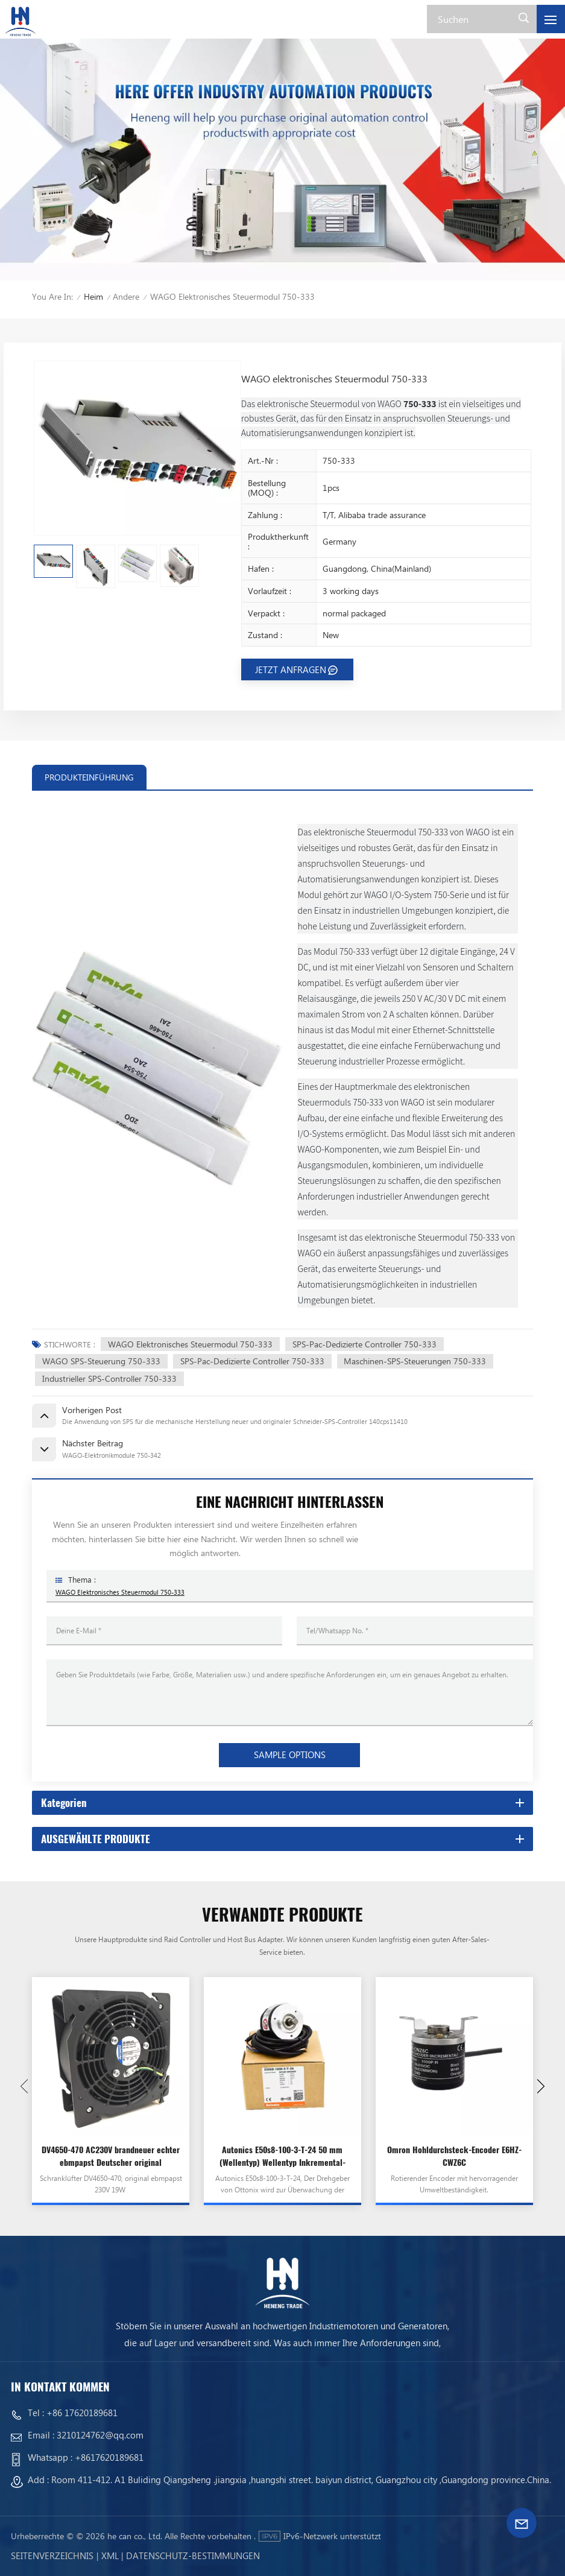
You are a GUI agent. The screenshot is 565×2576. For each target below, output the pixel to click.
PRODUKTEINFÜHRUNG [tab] (89, 777)
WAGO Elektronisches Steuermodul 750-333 (190, 1344)
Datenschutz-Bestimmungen (193, 2555)
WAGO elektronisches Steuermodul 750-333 (120, 1592)
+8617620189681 (109, 2457)
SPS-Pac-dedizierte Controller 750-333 (364, 1344)
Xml (110, 2555)
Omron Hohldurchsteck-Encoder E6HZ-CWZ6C (454, 2156)
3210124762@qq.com (100, 2435)
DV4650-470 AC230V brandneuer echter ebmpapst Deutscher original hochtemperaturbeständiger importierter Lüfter (111, 2156)
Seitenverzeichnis (52, 2555)
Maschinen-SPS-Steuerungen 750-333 (415, 1361)
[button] (541, 2086)
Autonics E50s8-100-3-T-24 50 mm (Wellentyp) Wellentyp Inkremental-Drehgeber (282, 2156)
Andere (126, 296)
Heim (93, 296)
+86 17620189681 (82, 2413)
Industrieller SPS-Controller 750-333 (109, 1378)
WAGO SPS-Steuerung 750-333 (101, 1361)
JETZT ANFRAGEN (290, 669)
